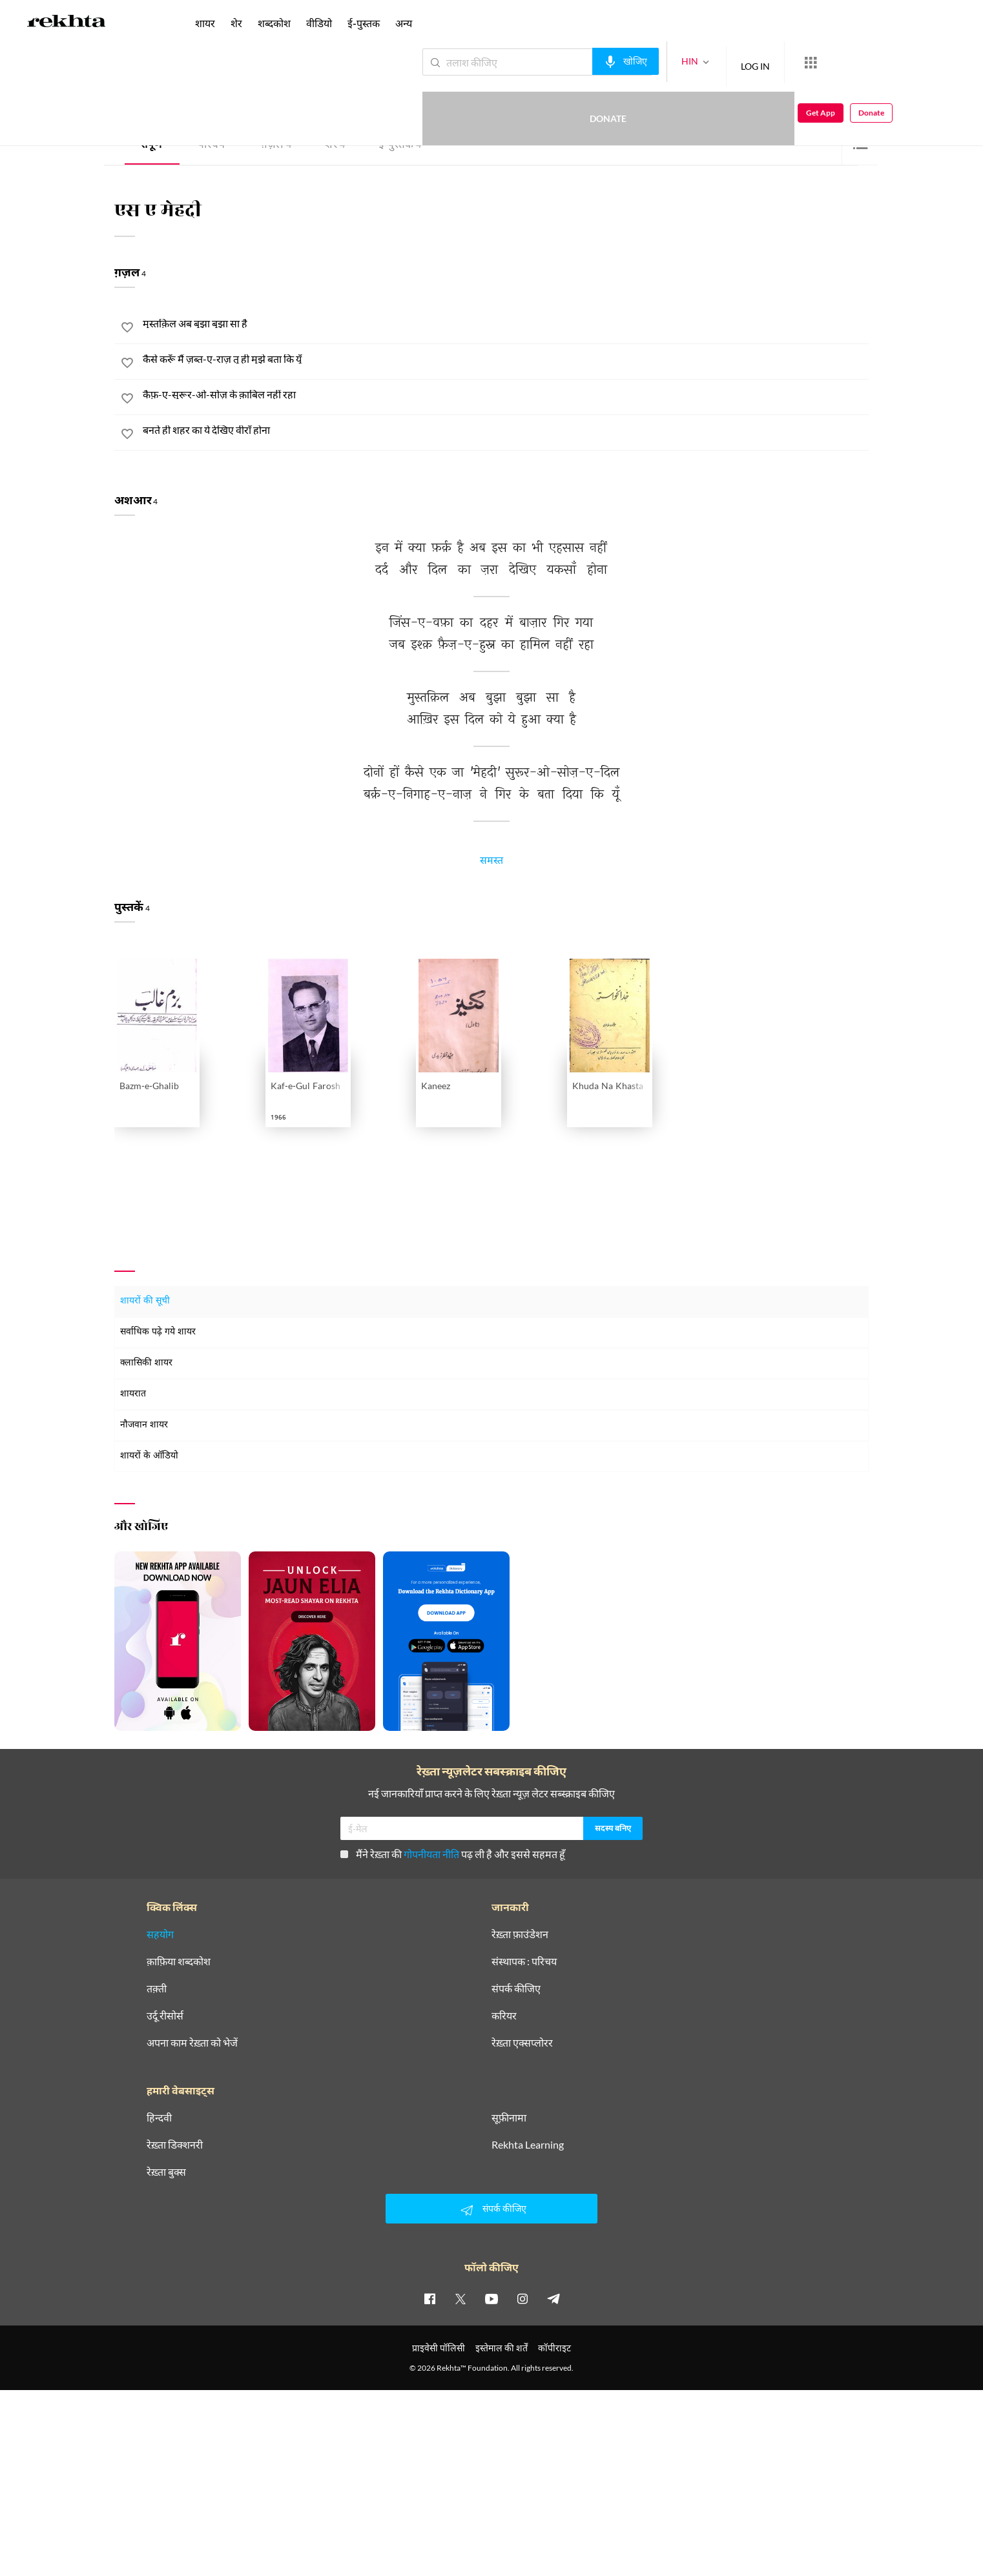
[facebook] (429, 2298)
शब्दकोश (274, 23)
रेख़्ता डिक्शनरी (175, 2145)
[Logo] (66, 23)
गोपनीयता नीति (431, 1854)
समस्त (491, 862)
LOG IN (708, 61)
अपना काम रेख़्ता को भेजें (192, 2043)
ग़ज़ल (276, 145)
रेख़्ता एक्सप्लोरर (522, 2043)
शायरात (133, 1394)
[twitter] (460, 2298)
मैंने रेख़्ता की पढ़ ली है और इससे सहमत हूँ (452, 1854)
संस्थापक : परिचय (524, 1961)
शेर (335, 145)
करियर (504, 2015)
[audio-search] (578, 61)
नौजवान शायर (144, 1425)
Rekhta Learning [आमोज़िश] (528, 2145)
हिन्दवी (159, 2117)
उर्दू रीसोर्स (165, 2015)
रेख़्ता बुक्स (166, 2172)
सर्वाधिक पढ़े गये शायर (158, 1332)
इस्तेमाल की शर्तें (501, 2347)
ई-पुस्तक (399, 145)
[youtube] (491, 2298)
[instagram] (522, 2298)
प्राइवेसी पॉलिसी (438, 2347)
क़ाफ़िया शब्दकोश (179, 1961)
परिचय (211, 145)
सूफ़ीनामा (509, 2117)
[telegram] (553, 2298)
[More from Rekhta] (763, 62)
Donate (831, 61)
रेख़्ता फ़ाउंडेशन (520, 1934)
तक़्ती (157, 1988)
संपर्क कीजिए (516, 1988)
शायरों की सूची (145, 1301)
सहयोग (160, 1934)
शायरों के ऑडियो (149, 1456)
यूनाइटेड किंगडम (203, 98)
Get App (899, 62)
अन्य (403, 23)
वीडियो (319, 23)
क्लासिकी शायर (146, 1363)
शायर (205, 23)
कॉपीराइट (554, 2347)
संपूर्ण (150, 145)
